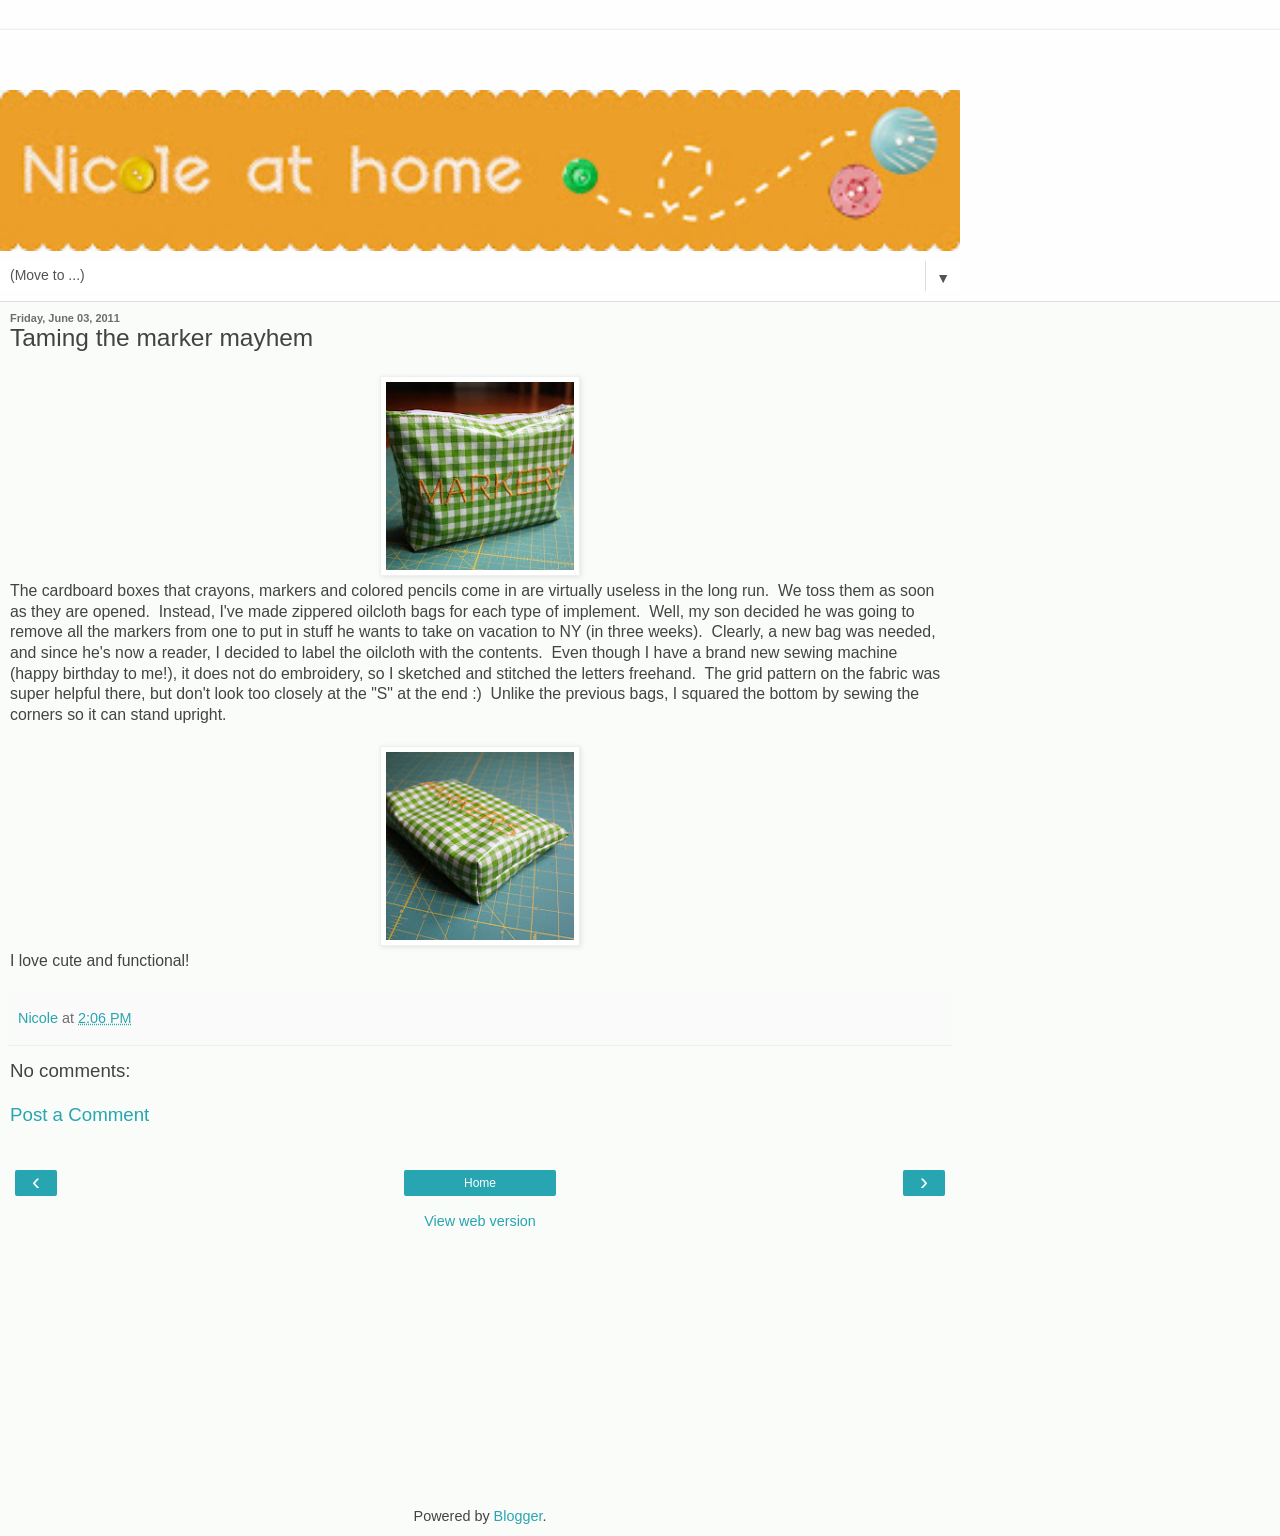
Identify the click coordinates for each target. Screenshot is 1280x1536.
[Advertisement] (480, 55)
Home (480, 1183)
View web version (480, 1221)
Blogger (518, 1516)
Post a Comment (79, 1114)
